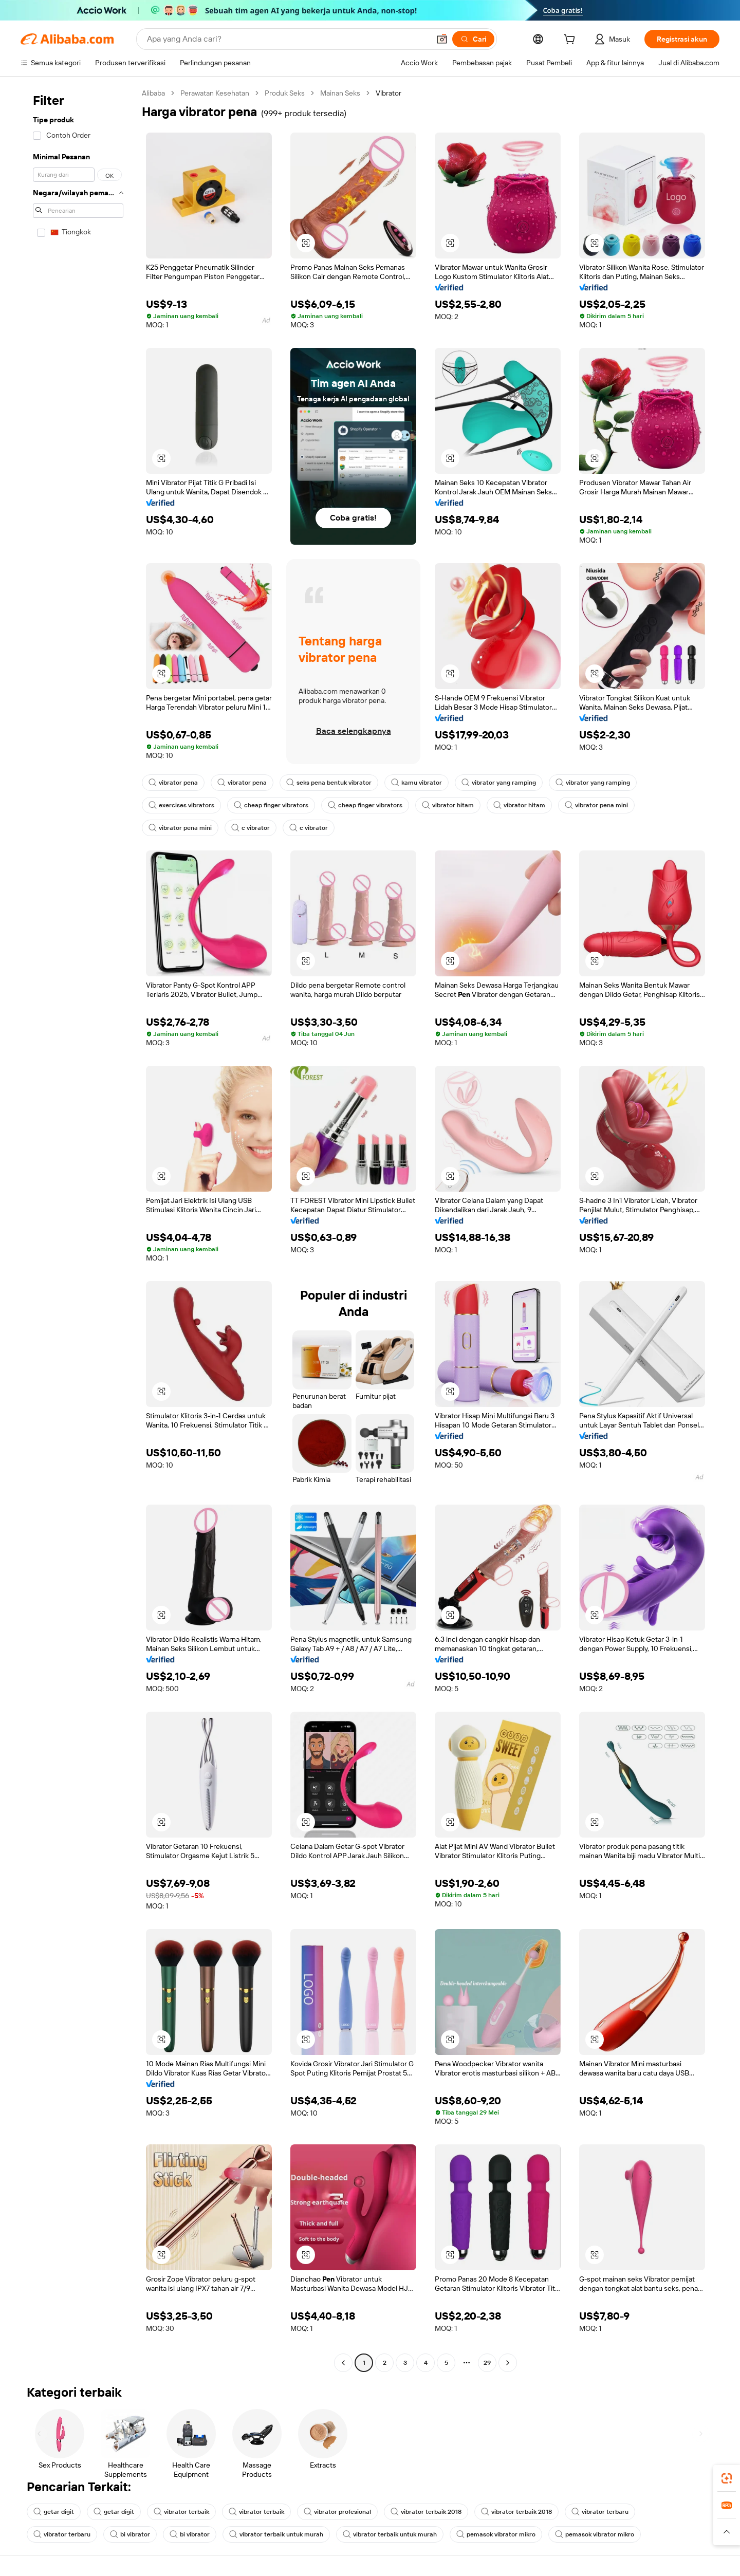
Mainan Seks (340, 93)
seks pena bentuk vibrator (329, 783)
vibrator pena (173, 783)
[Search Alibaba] (287, 39)
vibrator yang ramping (498, 783)
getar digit (53, 2512)
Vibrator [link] (388, 93)
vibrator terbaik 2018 (426, 2512)
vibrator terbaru (599, 2512)
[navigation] (78, 1229)
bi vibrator (130, 2534)
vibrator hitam (448, 805)
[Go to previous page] (343, 2362)
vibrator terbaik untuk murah (276, 2534)
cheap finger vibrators (271, 805)
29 (487, 2362)
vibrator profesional (337, 2512)
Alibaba (153, 93)
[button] (442, 39)
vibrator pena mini (596, 805)
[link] (726, 2478)
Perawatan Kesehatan (214, 93)
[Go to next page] (507, 2362)
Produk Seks (285, 93)
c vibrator (250, 828)
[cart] (571, 40)
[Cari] (473, 39)
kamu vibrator (416, 783)
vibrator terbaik (181, 2512)
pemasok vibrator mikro (495, 2534)
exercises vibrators (181, 805)
